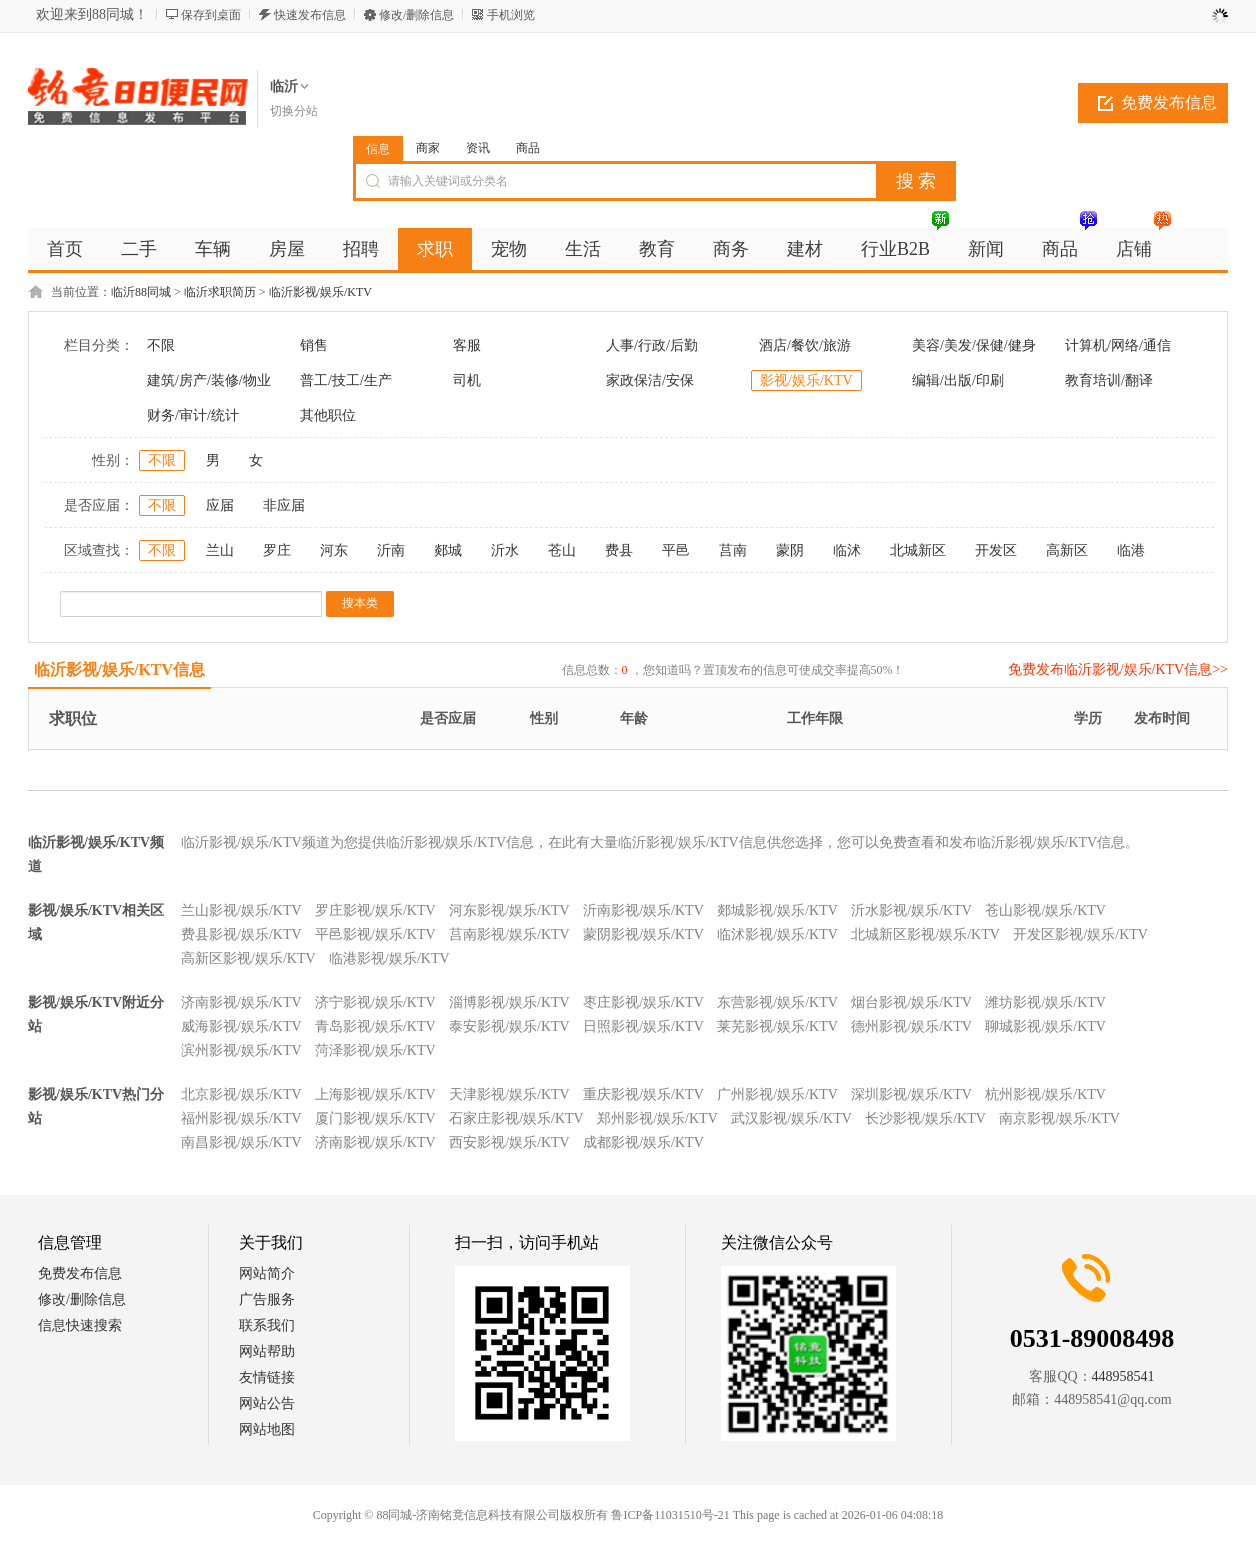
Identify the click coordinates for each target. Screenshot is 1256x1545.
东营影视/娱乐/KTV (777, 1002)
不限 (161, 345)
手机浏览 (511, 15)
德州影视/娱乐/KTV (911, 1026)
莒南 (733, 550)
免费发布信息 (1169, 102)
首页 (65, 249)
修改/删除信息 (416, 15)
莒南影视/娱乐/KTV (509, 934)
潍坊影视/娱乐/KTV (1045, 1002)
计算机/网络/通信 (1118, 345)
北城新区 (918, 550)
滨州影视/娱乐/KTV (241, 1050)
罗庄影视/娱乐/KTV (375, 910)
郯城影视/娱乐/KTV (777, 910)
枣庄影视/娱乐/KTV (643, 1002)
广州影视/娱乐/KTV (777, 1094)
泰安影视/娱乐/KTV (509, 1026)
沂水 (505, 550)
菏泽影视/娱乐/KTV (375, 1050)
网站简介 (267, 1273)
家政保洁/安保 (650, 380)
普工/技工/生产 (346, 380)
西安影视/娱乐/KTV (509, 1142)
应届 (220, 505)
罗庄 (277, 550)
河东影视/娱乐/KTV (509, 910)
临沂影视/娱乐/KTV (320, 292)
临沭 (847, 550)
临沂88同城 (141, 292)
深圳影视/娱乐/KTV (911, 1094)
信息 (378, 149)
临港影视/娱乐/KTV (389, 958)
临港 (1131, 550)
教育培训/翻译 (1109, 380)
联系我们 (267, 1325)
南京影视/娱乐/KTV (1059, 1118)
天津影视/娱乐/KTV (509, 1094)
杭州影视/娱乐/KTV (1045, 1094)
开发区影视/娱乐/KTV (1080, 934)
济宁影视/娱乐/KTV (375, 1002)
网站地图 (267, 1429)
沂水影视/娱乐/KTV (911, 910)
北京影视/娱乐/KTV (241, 1094)
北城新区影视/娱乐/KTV (925, 934)
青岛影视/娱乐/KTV (375, 1026)
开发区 (996, 550)
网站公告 (267, 1403)
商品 (528, 148)
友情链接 (267, 1377)
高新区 (1067, 550)
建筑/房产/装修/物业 (209, 380)
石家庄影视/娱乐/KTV (516, 1118)
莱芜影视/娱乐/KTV (777, 1026)
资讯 (478, 148)
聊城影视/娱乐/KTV (1045, 1026)
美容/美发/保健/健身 (974, 345)
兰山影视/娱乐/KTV (241, 910)
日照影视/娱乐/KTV (643, 1026)
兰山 (220, 550)
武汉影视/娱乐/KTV (791, 1118)
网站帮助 (267, 1351)
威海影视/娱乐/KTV (241, 1026)
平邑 (676, 550)
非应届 (284, 505)
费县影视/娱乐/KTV (241, 934)
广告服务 (267, 1299)
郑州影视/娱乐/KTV (657, 1118)
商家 (428, 148)
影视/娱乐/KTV (806, 380)
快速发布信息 (310, 15)
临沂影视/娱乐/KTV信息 (120, 669)
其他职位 (328, 415)
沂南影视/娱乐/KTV (643, 910)
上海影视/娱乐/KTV (375, 1094)
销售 (314, 345)
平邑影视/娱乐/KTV (375, 934)
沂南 (391, 550)
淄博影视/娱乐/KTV (509, 1002)
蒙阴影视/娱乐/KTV (643, 934)
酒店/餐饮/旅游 (805, 345)
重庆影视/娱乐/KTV (643, 1094)
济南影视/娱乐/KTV (241, 1002)
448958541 (1123, 1376)
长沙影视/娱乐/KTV (925, 1118)
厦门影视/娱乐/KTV (375, 1118)
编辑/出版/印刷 (958, 380)
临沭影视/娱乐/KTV (777, 934)
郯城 (448, 550)
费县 (619, 550)
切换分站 (294, 111)
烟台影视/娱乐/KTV (911, 1002)
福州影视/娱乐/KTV (241, 1118)
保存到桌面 (211, 15)
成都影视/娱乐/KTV (643, 1142)
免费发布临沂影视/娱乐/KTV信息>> (1118, 669)
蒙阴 (790, 550)
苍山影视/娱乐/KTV (1045, 910)
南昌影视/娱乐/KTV (241, 1142)
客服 (467, 345)
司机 (467, 380)
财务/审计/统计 (193, 415)
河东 (334, 550)
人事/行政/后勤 (652, 345)
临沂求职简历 (220, 292)
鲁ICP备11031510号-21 (670, 1515)
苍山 (562, 550)
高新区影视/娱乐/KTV (248, 958)
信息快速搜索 (80, 1325)
